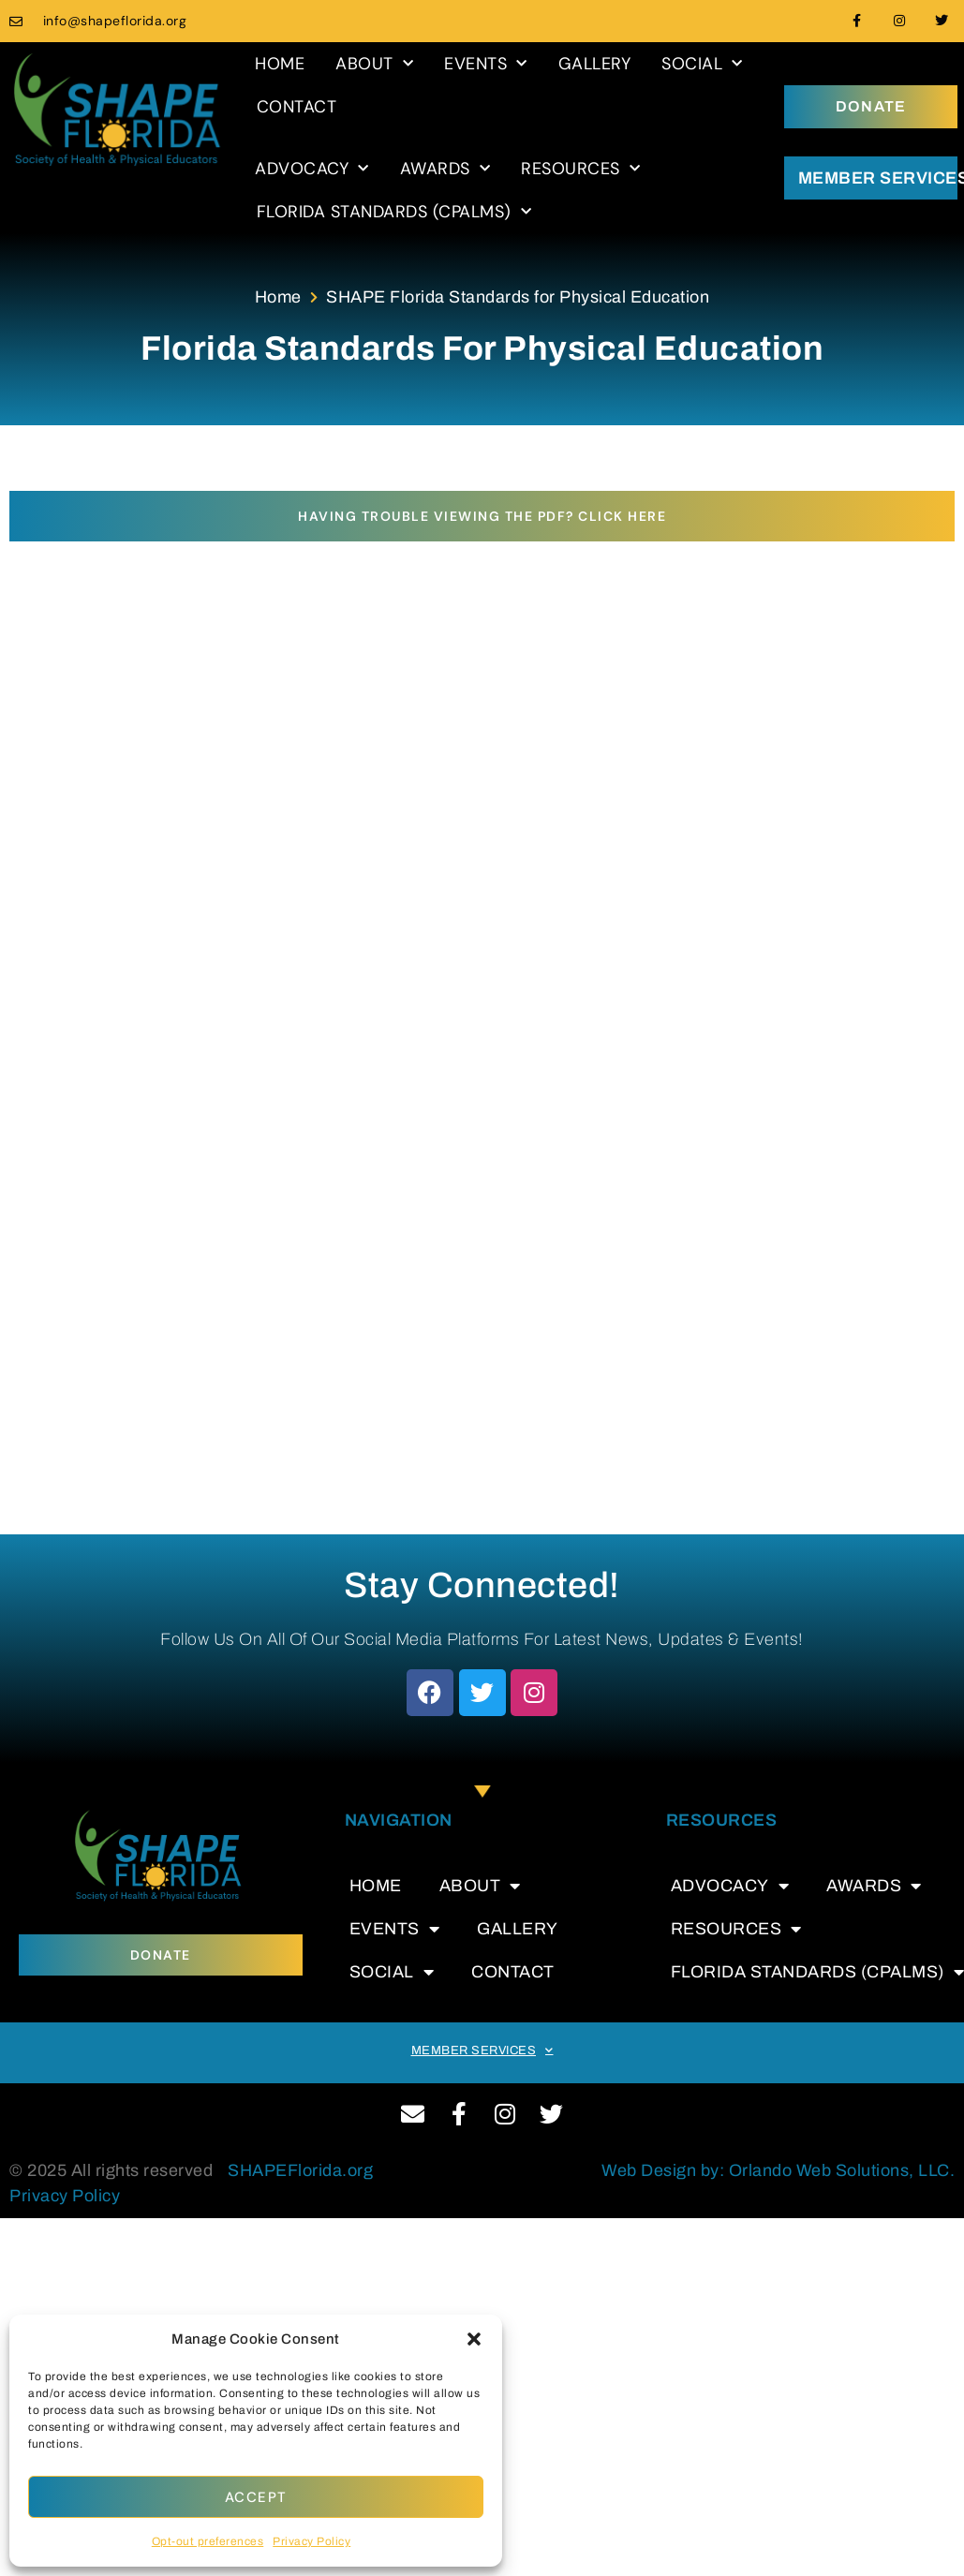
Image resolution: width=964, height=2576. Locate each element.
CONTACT (297, 107)
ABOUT (374, 64)
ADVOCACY (312, 169)
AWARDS (445, 169)
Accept (256, 2497)
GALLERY (594, 63)
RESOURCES (580, 169)
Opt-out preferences (208, 2541)
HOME (279, 63)
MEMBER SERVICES (482, 2050)
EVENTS (485, 64)
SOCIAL (702, 64)
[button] (474, 2339)
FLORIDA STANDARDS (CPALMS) (394, 212)
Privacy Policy (311, 2541)
